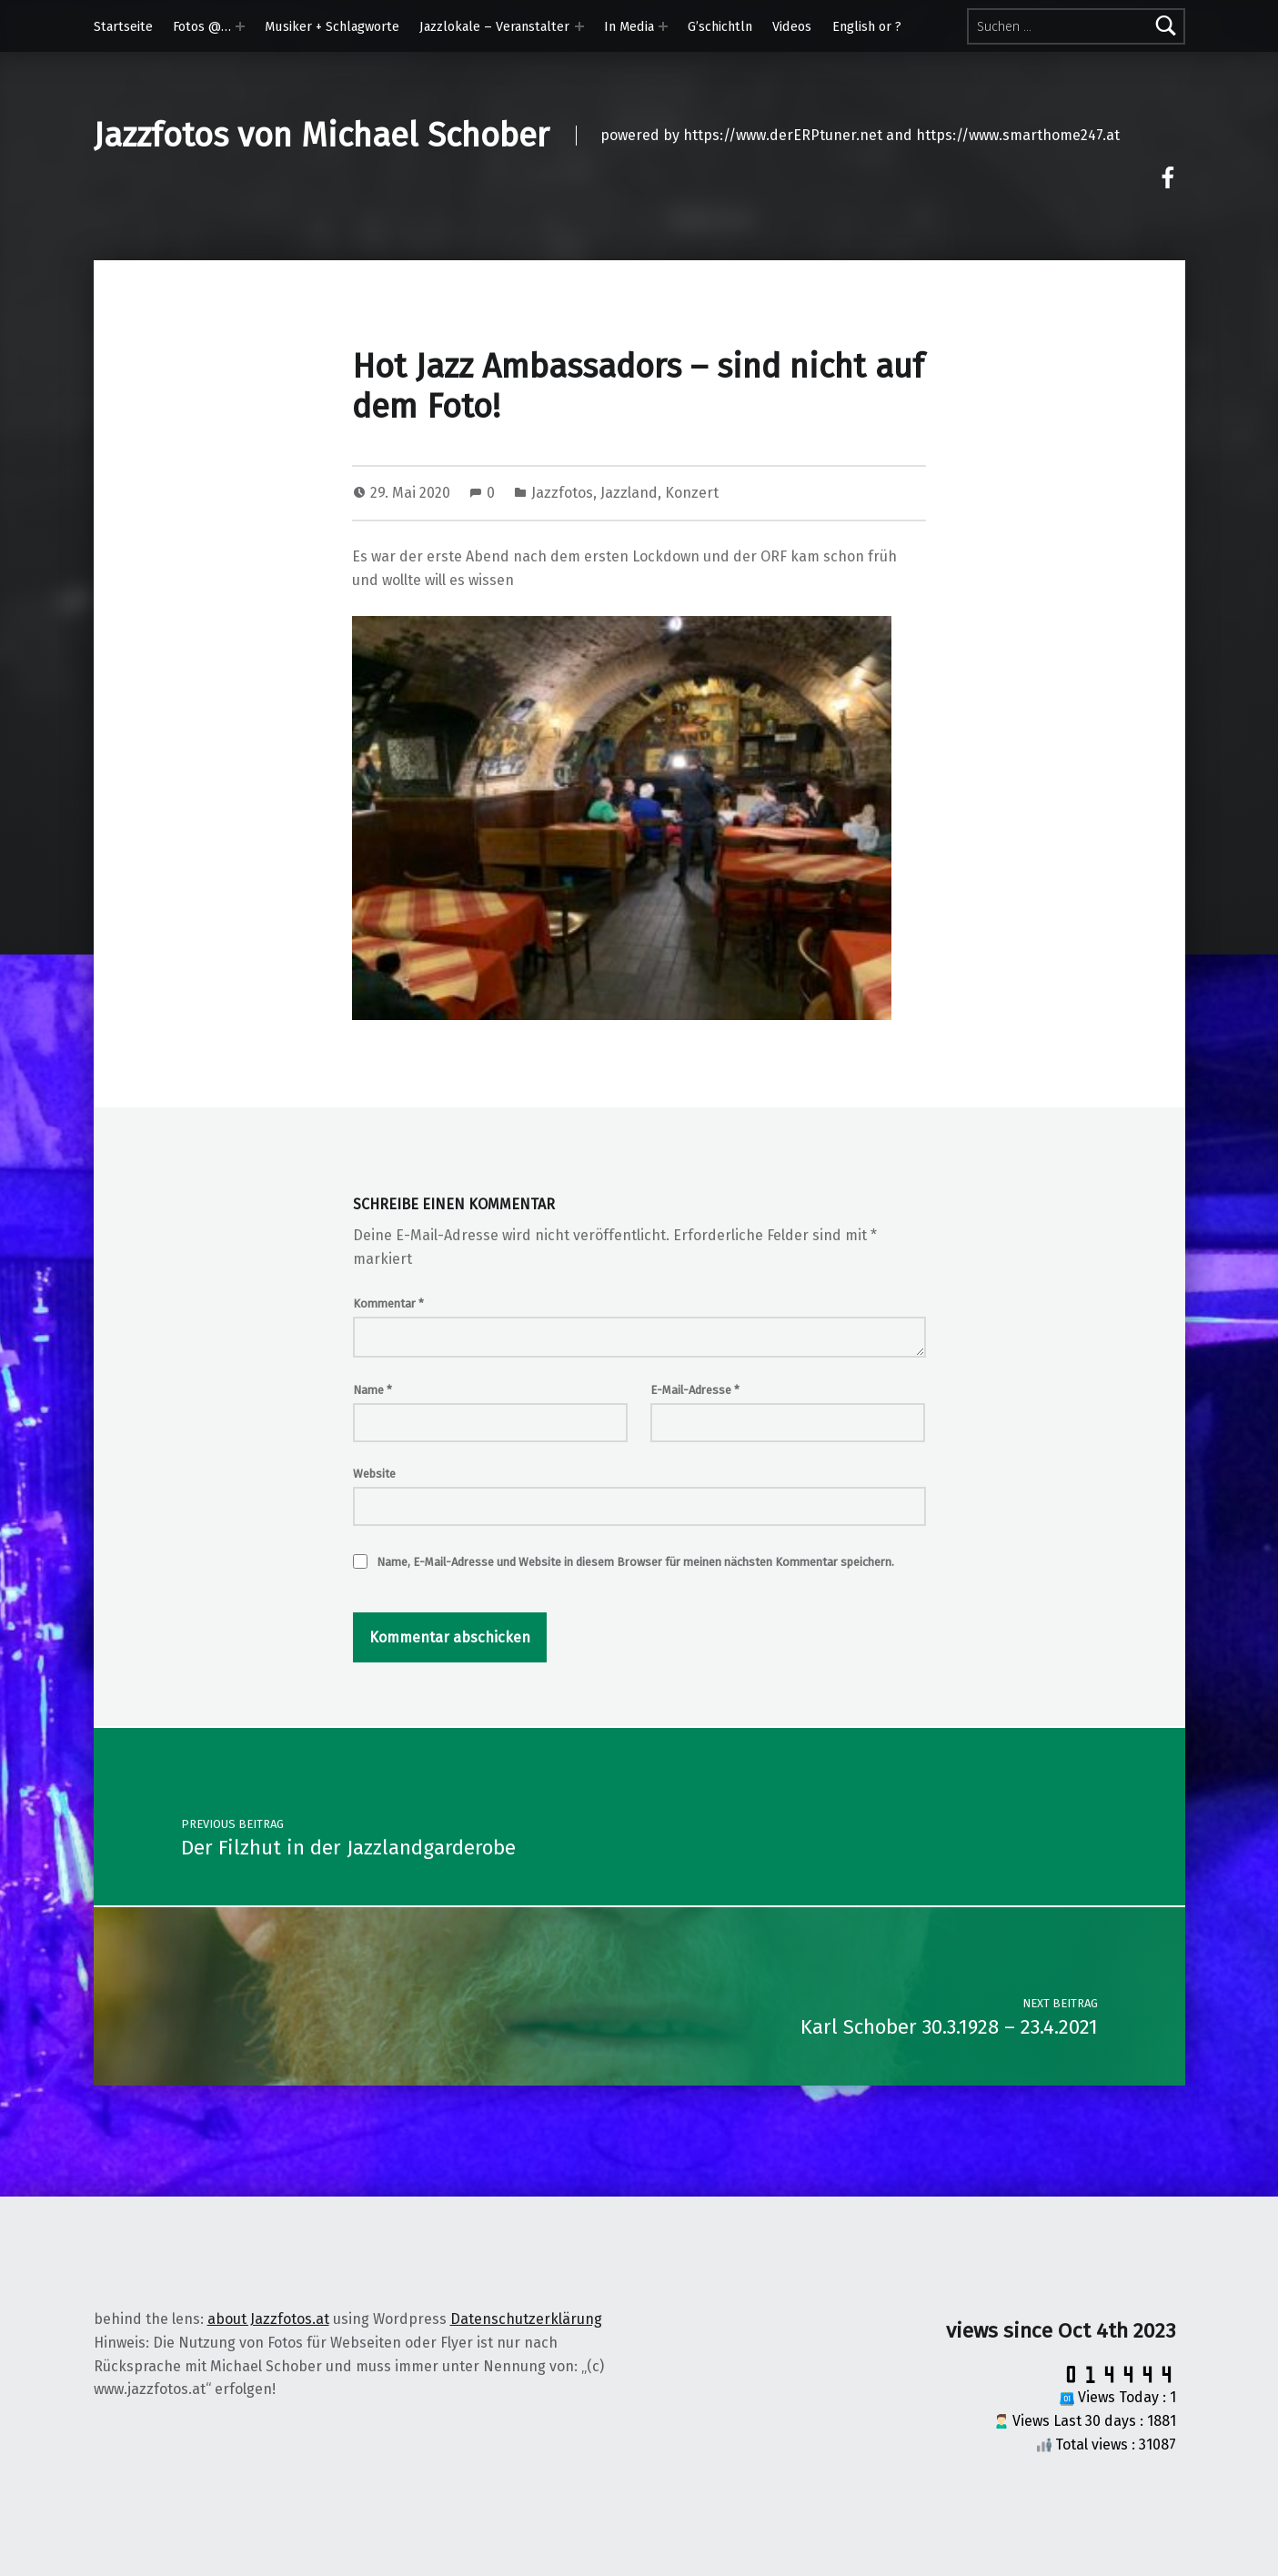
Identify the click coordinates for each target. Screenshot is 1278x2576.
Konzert (692, 492)
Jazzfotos (562, 492)
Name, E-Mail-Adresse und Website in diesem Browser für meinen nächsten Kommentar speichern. (635, 1562)
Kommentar (388, 1303)
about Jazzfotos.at (268, 2319)
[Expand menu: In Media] (663, 26)
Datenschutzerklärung (526, 2319)
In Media (629, 26)
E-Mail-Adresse (695, 1390)
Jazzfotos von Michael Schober (321, 136)
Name (372, 1390)
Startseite (123, 26)
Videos (791, 26)
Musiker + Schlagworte (332, 26)
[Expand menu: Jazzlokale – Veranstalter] (579, 26)
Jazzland (629, 492)
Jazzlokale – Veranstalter (494, 26)
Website (374, 1473)
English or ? (866, 26)
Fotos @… (202, 26)
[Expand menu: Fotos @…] (240, 26)
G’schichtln (720, 26)
